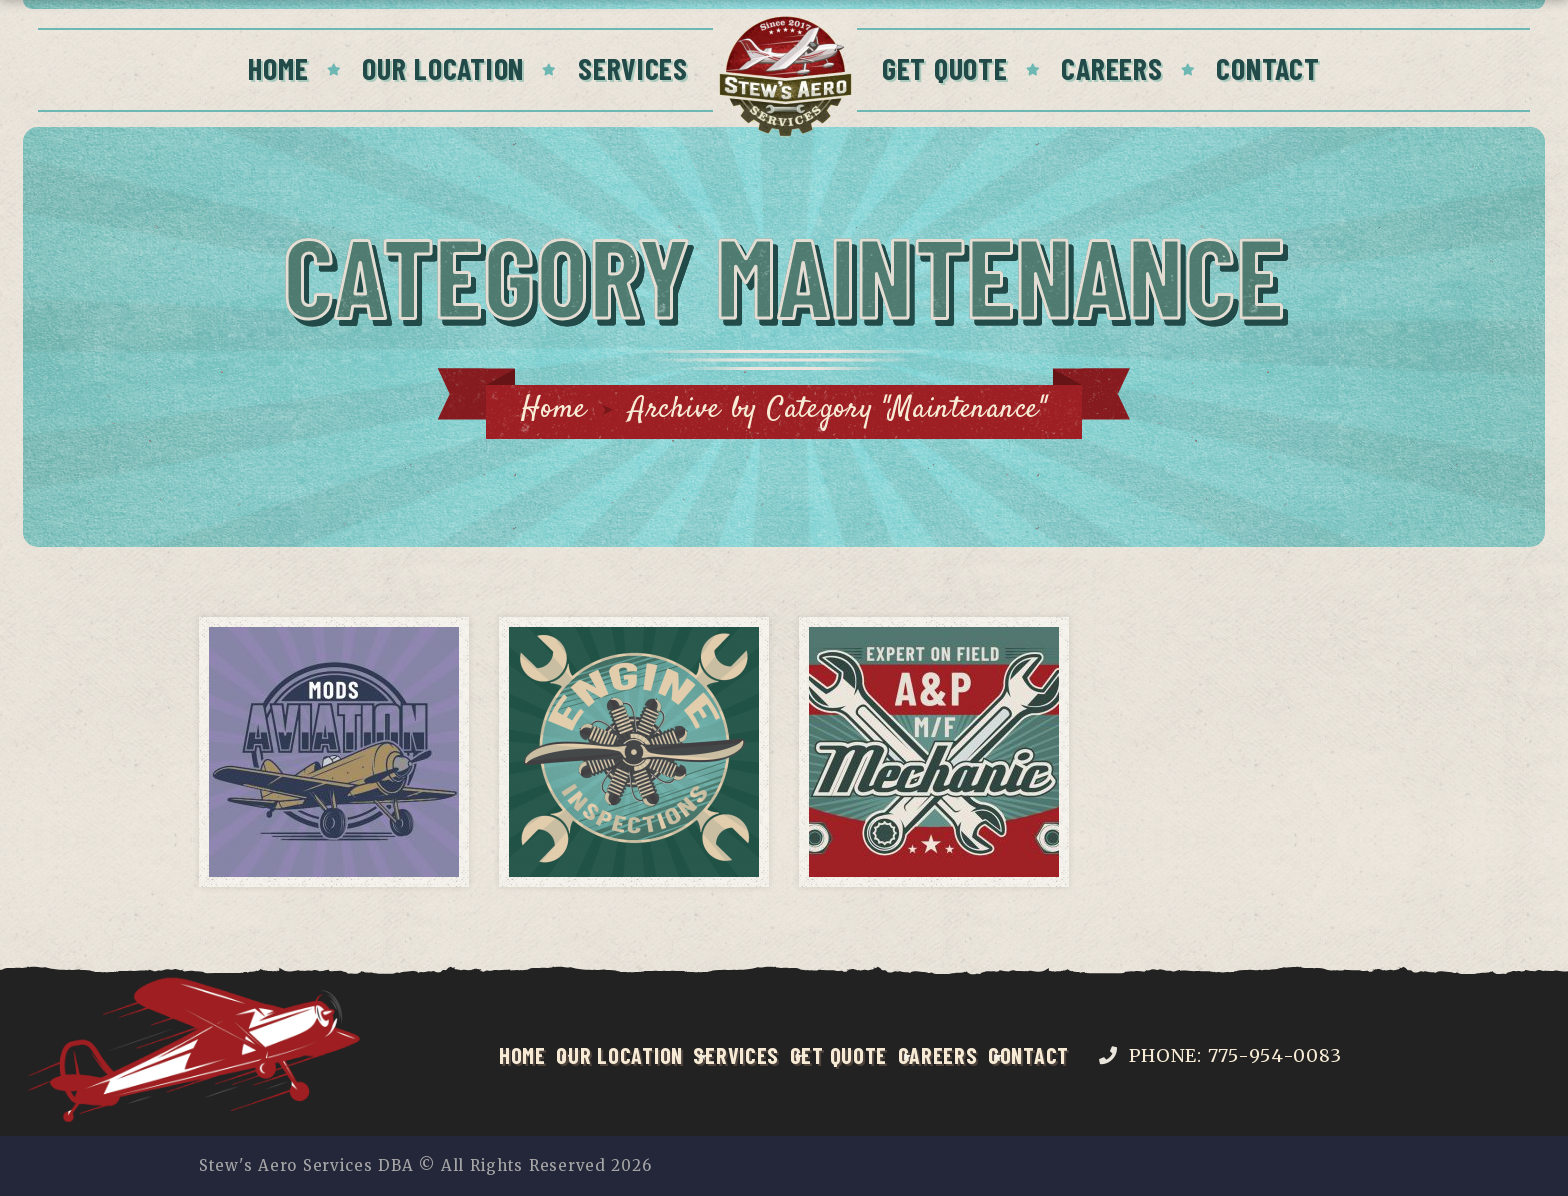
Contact (1267, 68)
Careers (1111, 68)
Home (278, 68)
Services (633, 68)
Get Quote (945, 68)
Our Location (443, 68)
